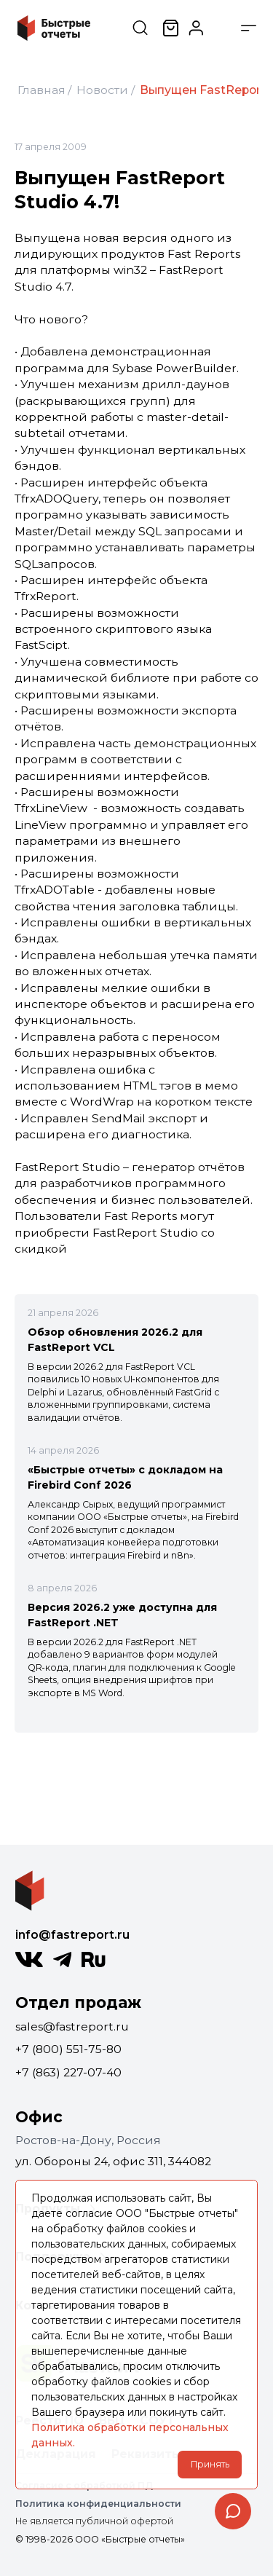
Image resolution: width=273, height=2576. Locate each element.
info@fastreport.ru (72, 1935)
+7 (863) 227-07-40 (68, 2072)
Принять (210, 2464)
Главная (41, 90)
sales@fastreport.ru (72, 2026)
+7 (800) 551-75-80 (68, 2049)
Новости (102, 90)
